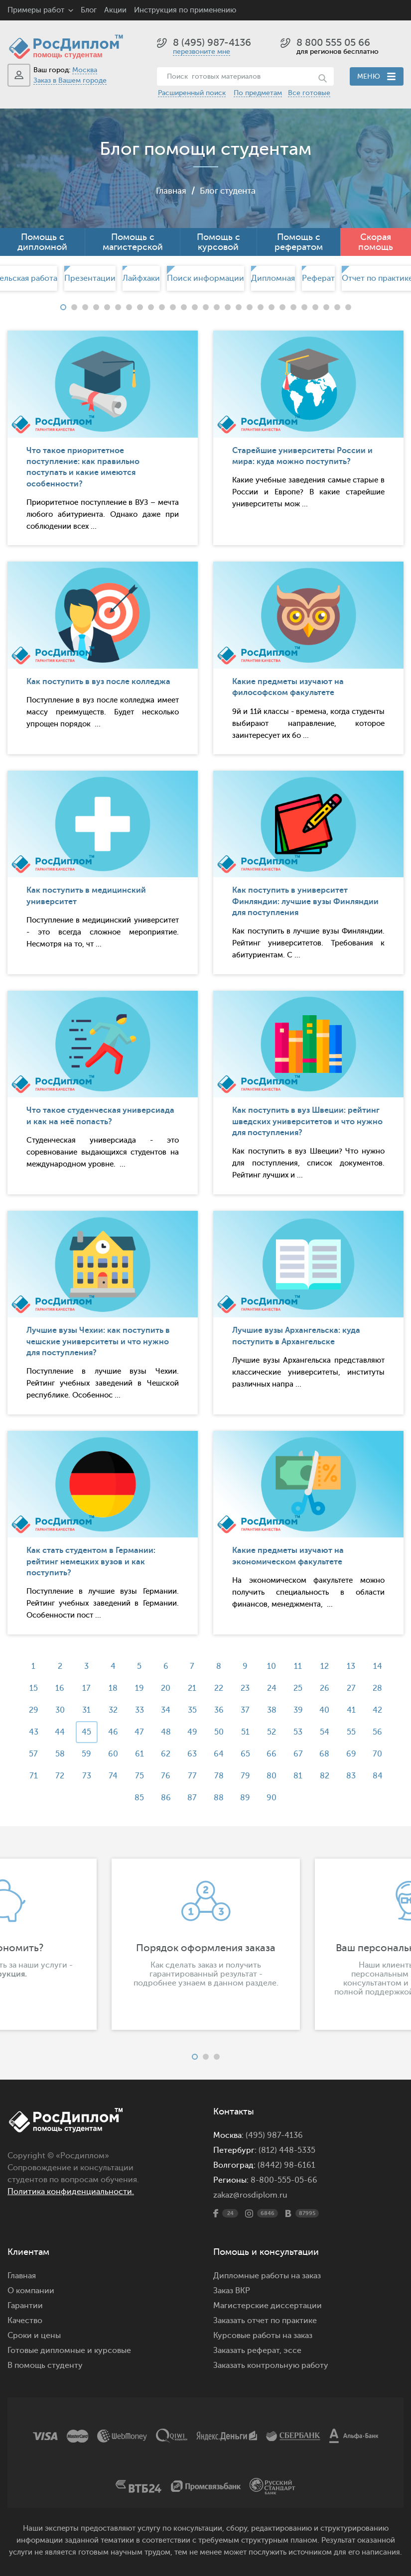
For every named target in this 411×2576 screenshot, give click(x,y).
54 (326, 1732)
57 (30, 1754)
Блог (89, 10)
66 (273, 1754)
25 (299, 1688)
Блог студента (228, 191)
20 (165, 1688)
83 (353, 1775)
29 (30, 1710)
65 (246, 1754)
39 (299, 1710)
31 (84, 1710)
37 (246, 1710)
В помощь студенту (45, 2365)
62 (165, 1754)
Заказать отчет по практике (265, 2320)
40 (327, 1710)
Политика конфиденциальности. (70, 2191)
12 (326, 1666)
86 (165, 1797)
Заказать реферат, (247, 2350)
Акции (115, 10)
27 (353, 1688)
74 (111, 1775)
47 (138, 1732)
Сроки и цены (34, 2335)
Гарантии (25, 2305)
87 (192, 1797)
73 (84, 1775)
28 (380, 1688)
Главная (168, 191)
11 (300, 1666)
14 (380, 1666)
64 (219, 1754)
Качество (24, 2320)
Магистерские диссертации (267, 2305)
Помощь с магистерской (133, 242)
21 (192, 1688)
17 (84, 1688)
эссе (292, 2350)
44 (58, 1732)
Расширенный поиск (192, 93)
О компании (30, 2290)
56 (380, 1732)
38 (272, 1710)
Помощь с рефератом (298, 242)
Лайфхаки (141, 278)
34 (165, 1710)
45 (84, 1732)
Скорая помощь (375, 242)
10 (273, 1666)
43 (30, 1732)
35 (192, 1710)
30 (57, 1710)
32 (111, 1710)
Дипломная (273, 278)
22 (219, 1688)
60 (112, 1754)
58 (57, 1754)
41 (353, 1710)
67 (299, 1754)
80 (273, 1775)
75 (138, 1775)
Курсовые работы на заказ (262, 2335)
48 (165, 1732)
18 (111, 1688)
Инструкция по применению (185, 10)
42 (380, 1710)
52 (273, 1732)
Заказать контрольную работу (270, 2365)
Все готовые (309, 93)
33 (138, 1710)
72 (57, 1775)
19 (138, 1688)
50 (219, 1732)
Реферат (318, 278)
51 (246, 1732)
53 (299, 1732)
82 (326, 1775)
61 (138, 1754)
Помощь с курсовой (218, 242)
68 (327, 1754)
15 (30, 1688)
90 (273, 1797)
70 (380, 1754)
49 (192, 1732)
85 (138, 1797)
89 (246, 1797)
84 (381, 1775)
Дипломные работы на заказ (267, 2275)
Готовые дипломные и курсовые (69, 2350)
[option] (205, 278)
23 (246, 1688)
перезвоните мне (201, 51)
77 (192, 1775)
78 (219, 1775)
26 (326, 1688)
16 (57, 1688)
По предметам (258, 93)
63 (192, 1754)
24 (272, 1688)
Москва (84, 70)
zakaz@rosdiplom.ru (250, 2195)
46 (112, 1732)
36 (219, 1710)
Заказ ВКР (231, 2290)
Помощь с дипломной (42, 242)
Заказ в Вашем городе (70, 80)
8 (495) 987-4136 (212, 42)
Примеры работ (35, 10)
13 (353, 1666)
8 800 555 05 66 (333, 42)
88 (219, 1797)
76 (165, 1775)
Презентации (90, 278)
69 (354, 1754)
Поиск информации (205, 278)
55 (353, 1732)
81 (299, 1775)
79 (246, 1775)
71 (30, 1775)
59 (84, 1754)
